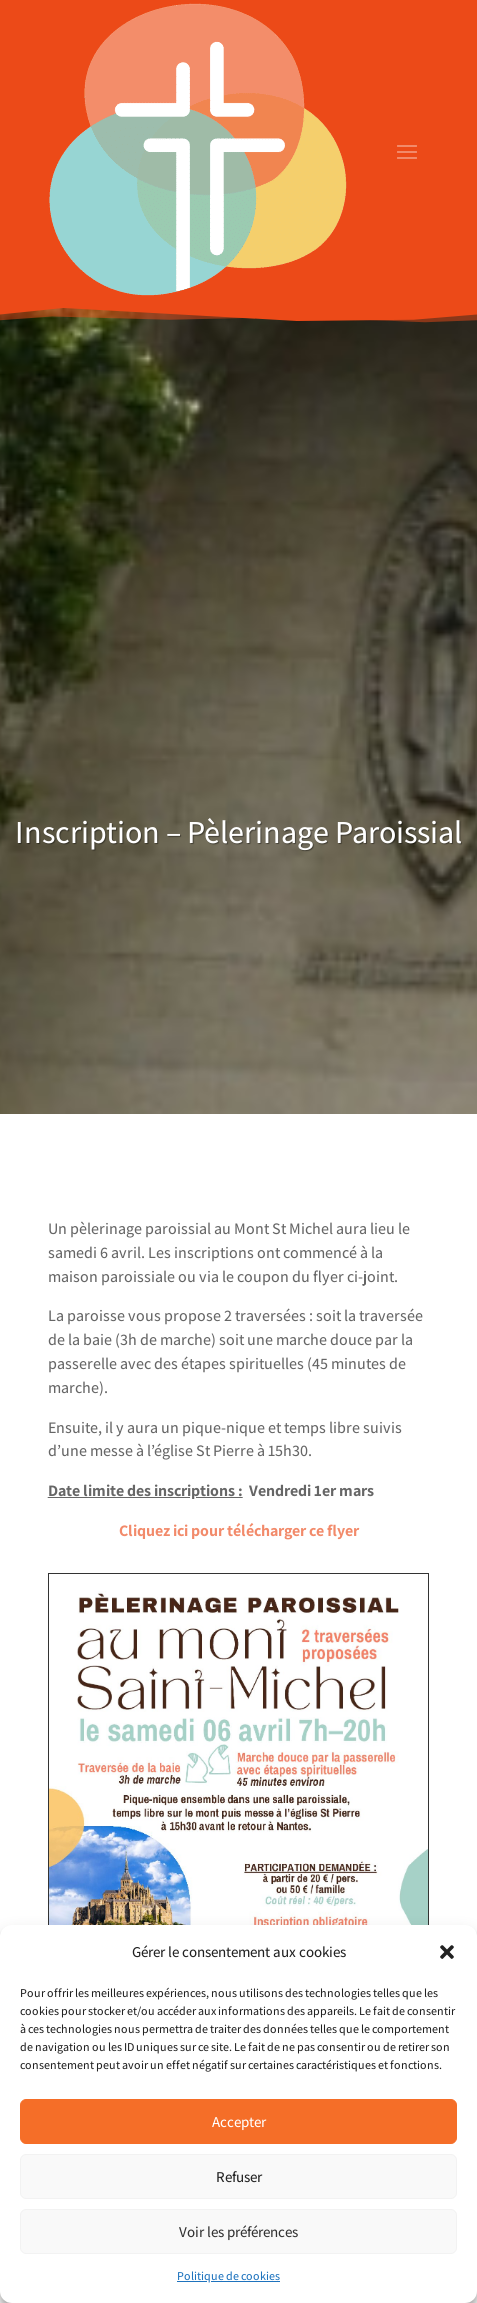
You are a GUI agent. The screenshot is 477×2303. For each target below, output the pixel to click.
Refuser (239, 2176)
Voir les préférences (238, 2231)
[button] (447, 1952)
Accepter (239, 2121)
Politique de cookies (228, 2275)
